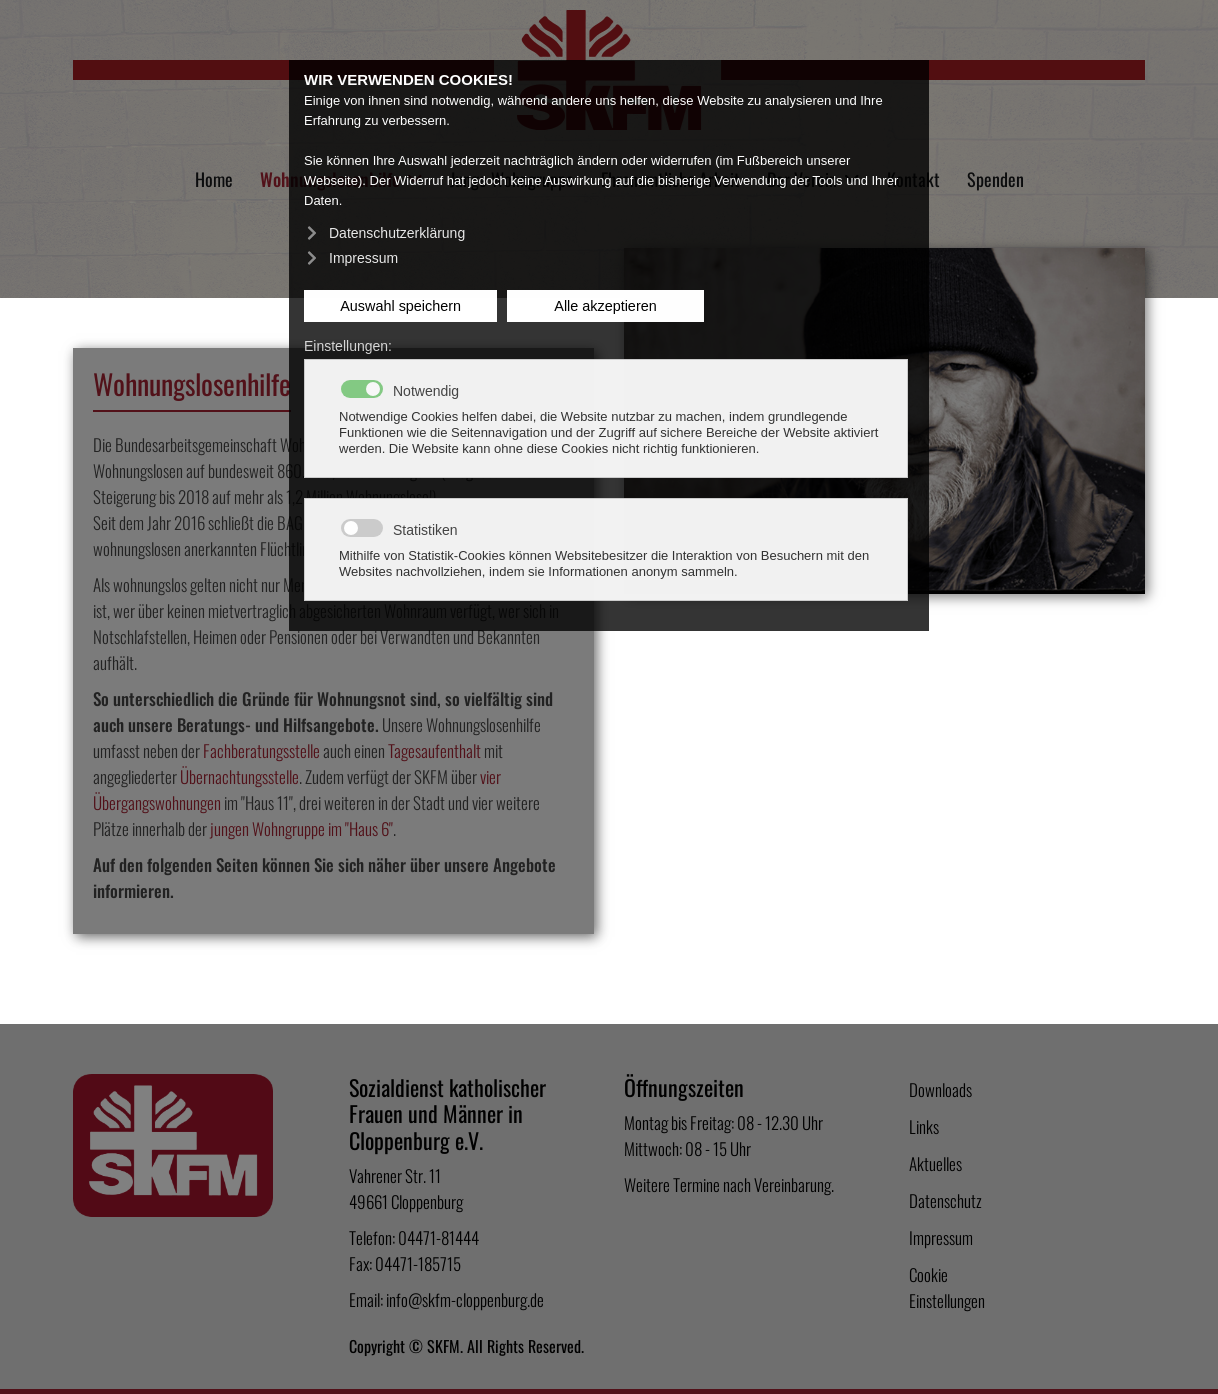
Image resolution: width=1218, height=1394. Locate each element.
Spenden (995, 179)
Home (214, 179)
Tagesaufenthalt (434, 750)
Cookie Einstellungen (947, 1287)
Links (924, 1126)
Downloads (940, 1089)
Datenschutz (945, 1200)
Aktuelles (935, 1163)
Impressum (941, 1237)
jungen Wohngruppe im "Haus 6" (301, 828)
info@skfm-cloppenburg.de (465, 1299)
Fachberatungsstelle (261, 750)
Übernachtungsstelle (239, 776)
